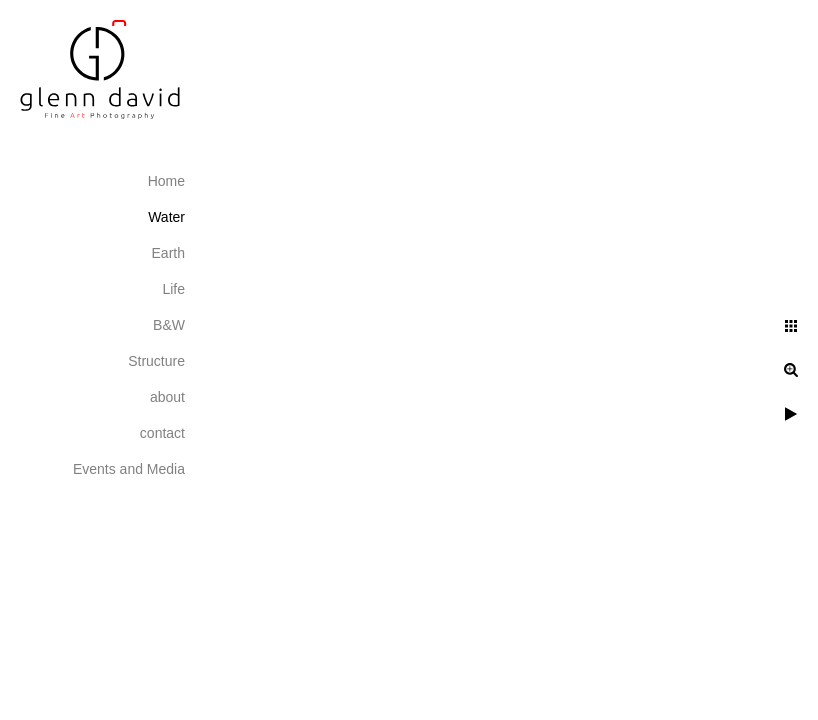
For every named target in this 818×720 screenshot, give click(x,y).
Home (166, 181)
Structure (156, 361)
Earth (168, 253)
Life (173, 289)
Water (166, 217)
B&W (169, 325)
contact (162, 433)
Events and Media (129, 469)
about (167, 397)
